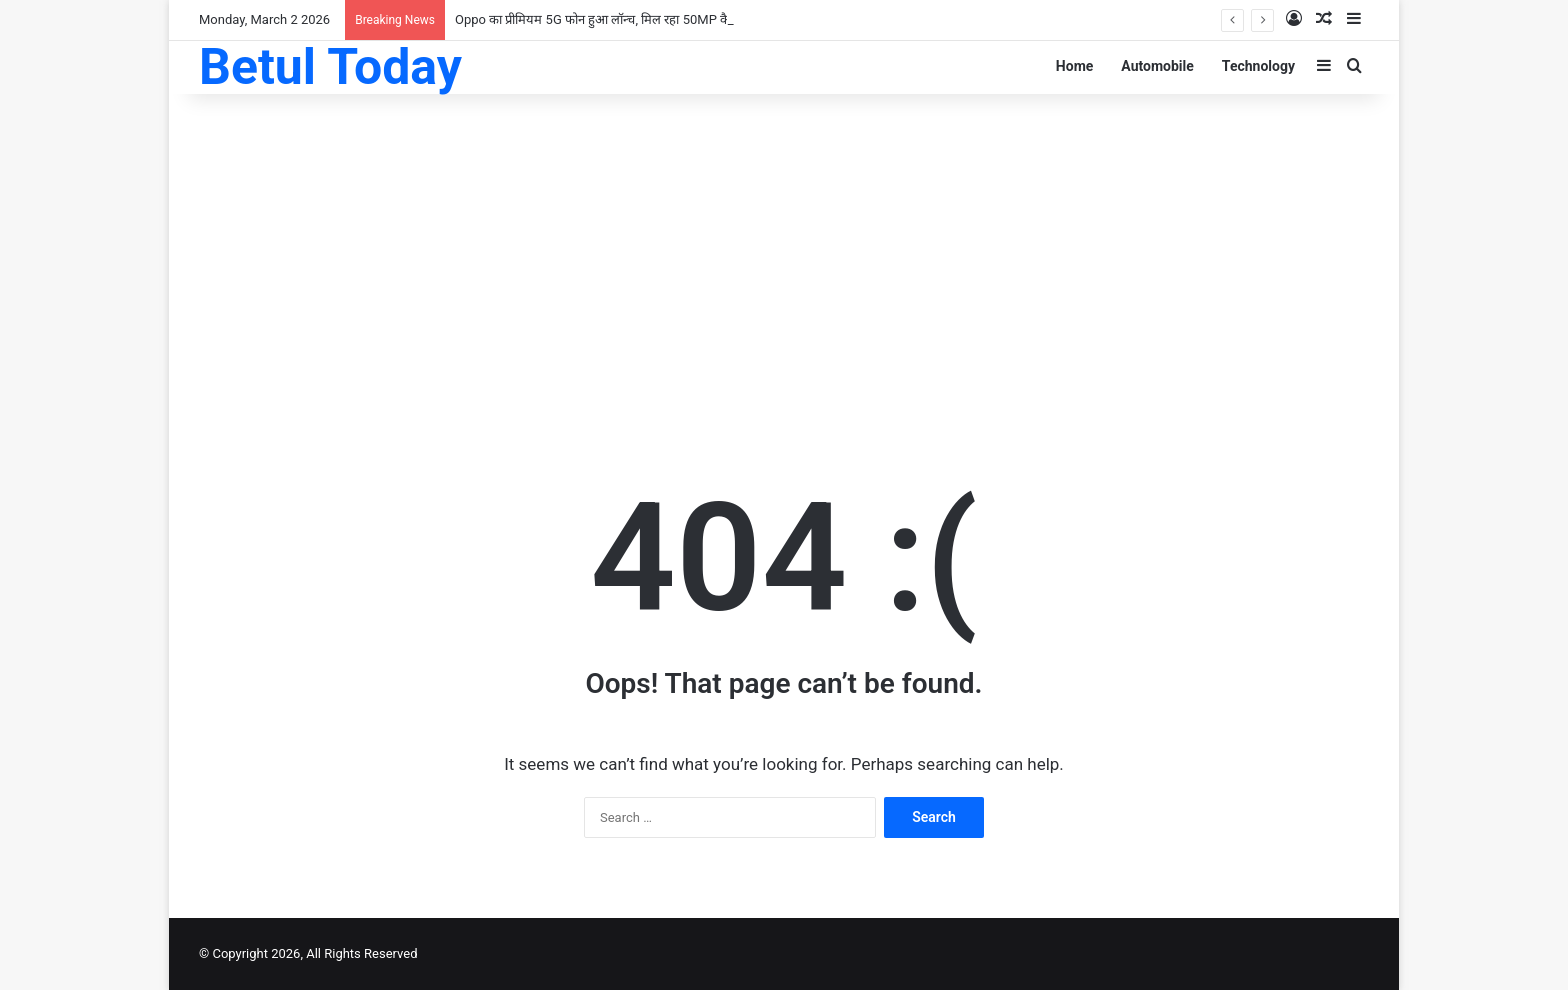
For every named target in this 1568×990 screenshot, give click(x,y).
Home (1074, 66)
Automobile (1157, 66)
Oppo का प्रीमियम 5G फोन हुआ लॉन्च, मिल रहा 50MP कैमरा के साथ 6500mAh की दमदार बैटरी (686, 19)
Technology (1258, 66)
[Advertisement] (784, 254)
